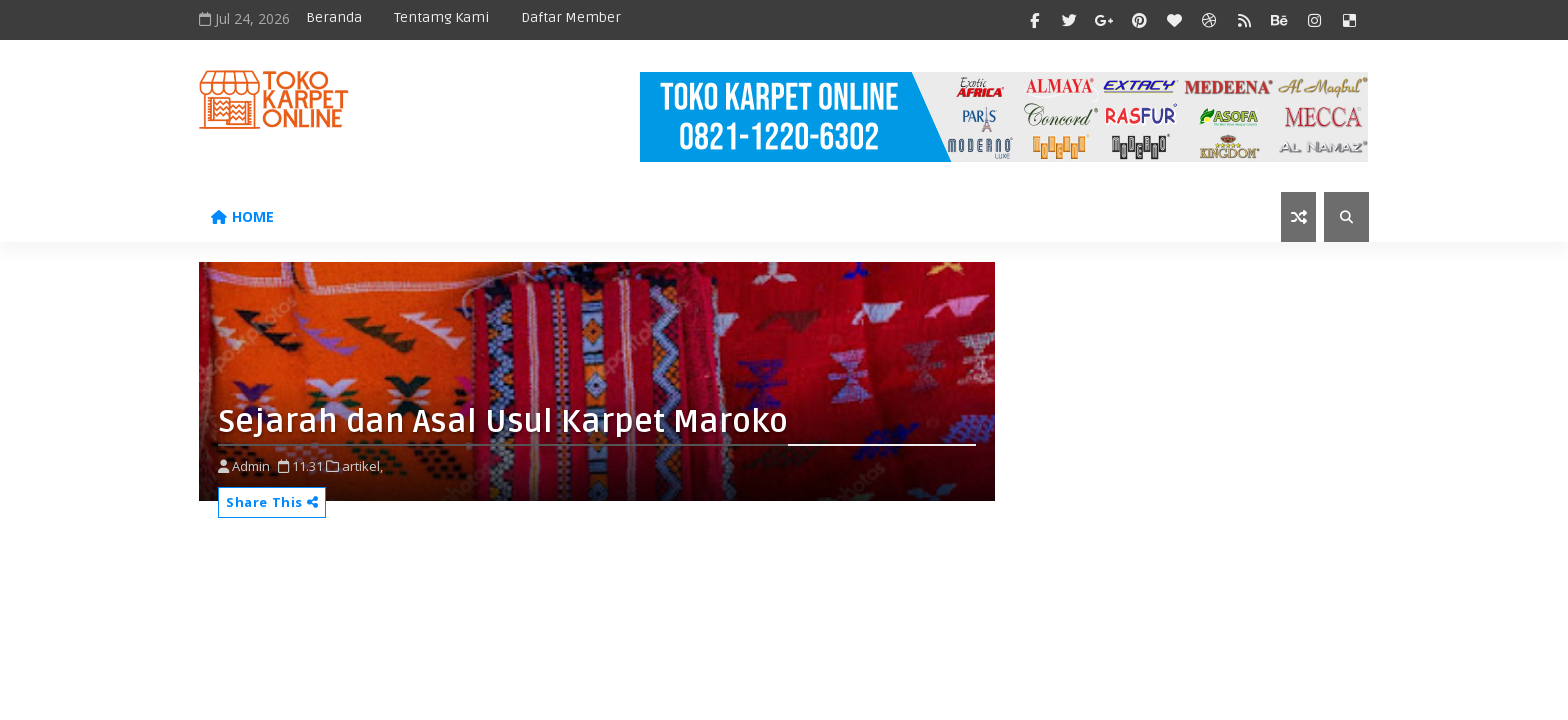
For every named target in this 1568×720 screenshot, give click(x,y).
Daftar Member (571, 17)
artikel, (362, 466)
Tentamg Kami (441, 17)
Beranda (334, 17)
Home (242, 216)
